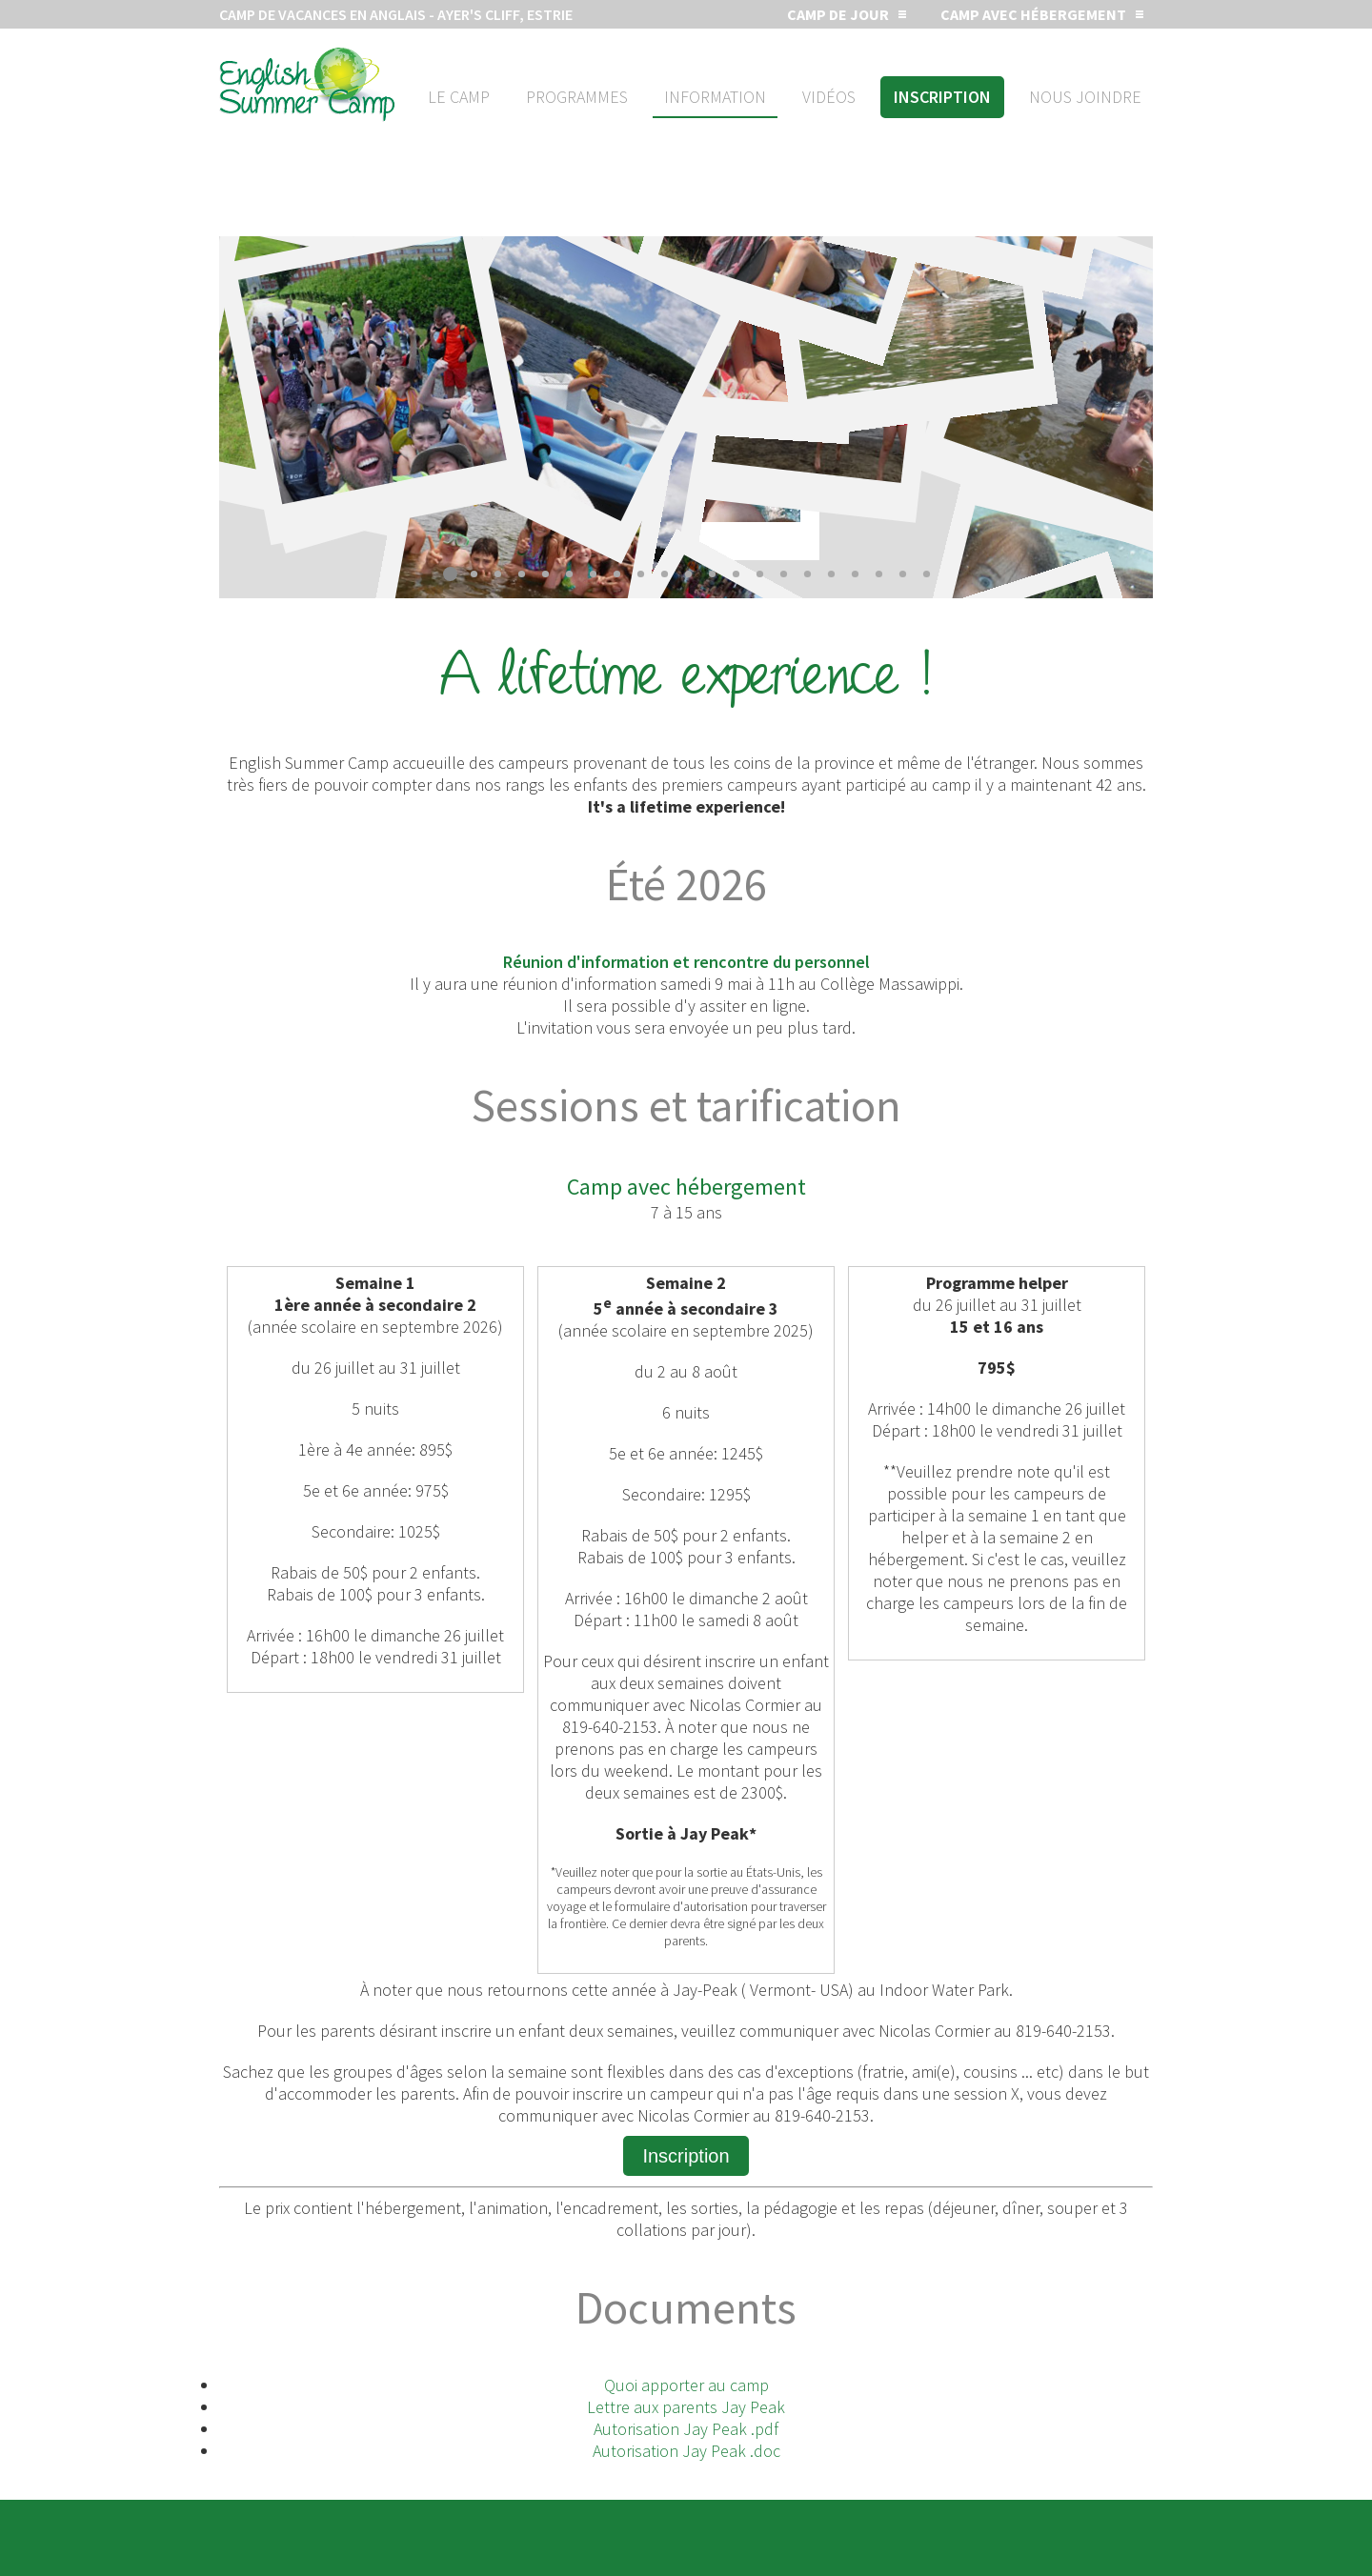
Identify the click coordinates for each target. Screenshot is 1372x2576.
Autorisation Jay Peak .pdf (686, 2429)
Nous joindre (1085, 97)
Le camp (459, 97)
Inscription (942, 97)
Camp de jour (838, 14)
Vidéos (829, 97)
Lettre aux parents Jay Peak (686, 2407)
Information (715, 97)
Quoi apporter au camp (686, 2385)
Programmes (577, 97)
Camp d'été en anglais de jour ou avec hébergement (306, 85)
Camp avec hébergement (1033, 14)
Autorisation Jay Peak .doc (686, 2451)
